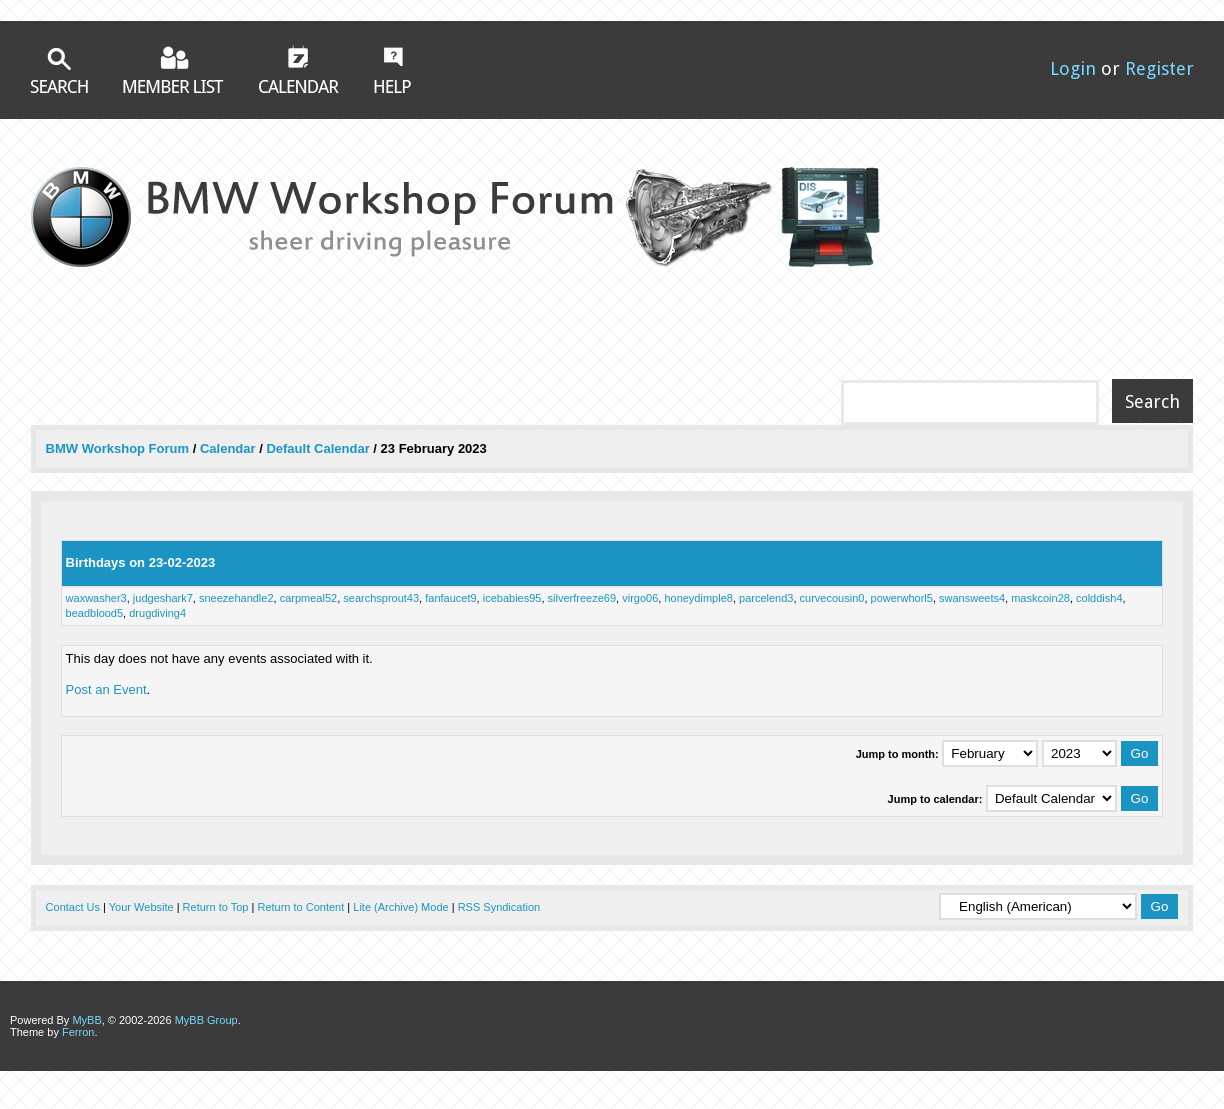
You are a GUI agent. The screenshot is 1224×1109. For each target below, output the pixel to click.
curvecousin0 (832, 598)
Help (392, 70)
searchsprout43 (381, 598)
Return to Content (300, 907)
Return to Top (216, 907)
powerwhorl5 (902, 598)
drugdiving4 (157, 613)
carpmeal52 (308, 598)
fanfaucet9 (450, 598)
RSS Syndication (499, 907)
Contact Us (73, 907)
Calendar (299, 69)
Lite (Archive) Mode (400, 907)
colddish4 (1099, 598)
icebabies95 (512, 598)
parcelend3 (766, 598)
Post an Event (106, 689)
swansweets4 (972, 598)
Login (1073, 68)
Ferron (78, 1032)
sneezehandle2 (236, 598)
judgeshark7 (163, 598)
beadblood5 (95, 613)
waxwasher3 (96, 598)
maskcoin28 (1040, 598)
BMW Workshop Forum (119, 448)
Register (1159, 68)
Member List (173, 69)
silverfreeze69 (582, 598)
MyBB (86, 1020)
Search (59, 70)
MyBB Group (206, 1020)
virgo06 (640, 598)
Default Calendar (317, 448)
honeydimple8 (698, 598)
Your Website (141, 907)
